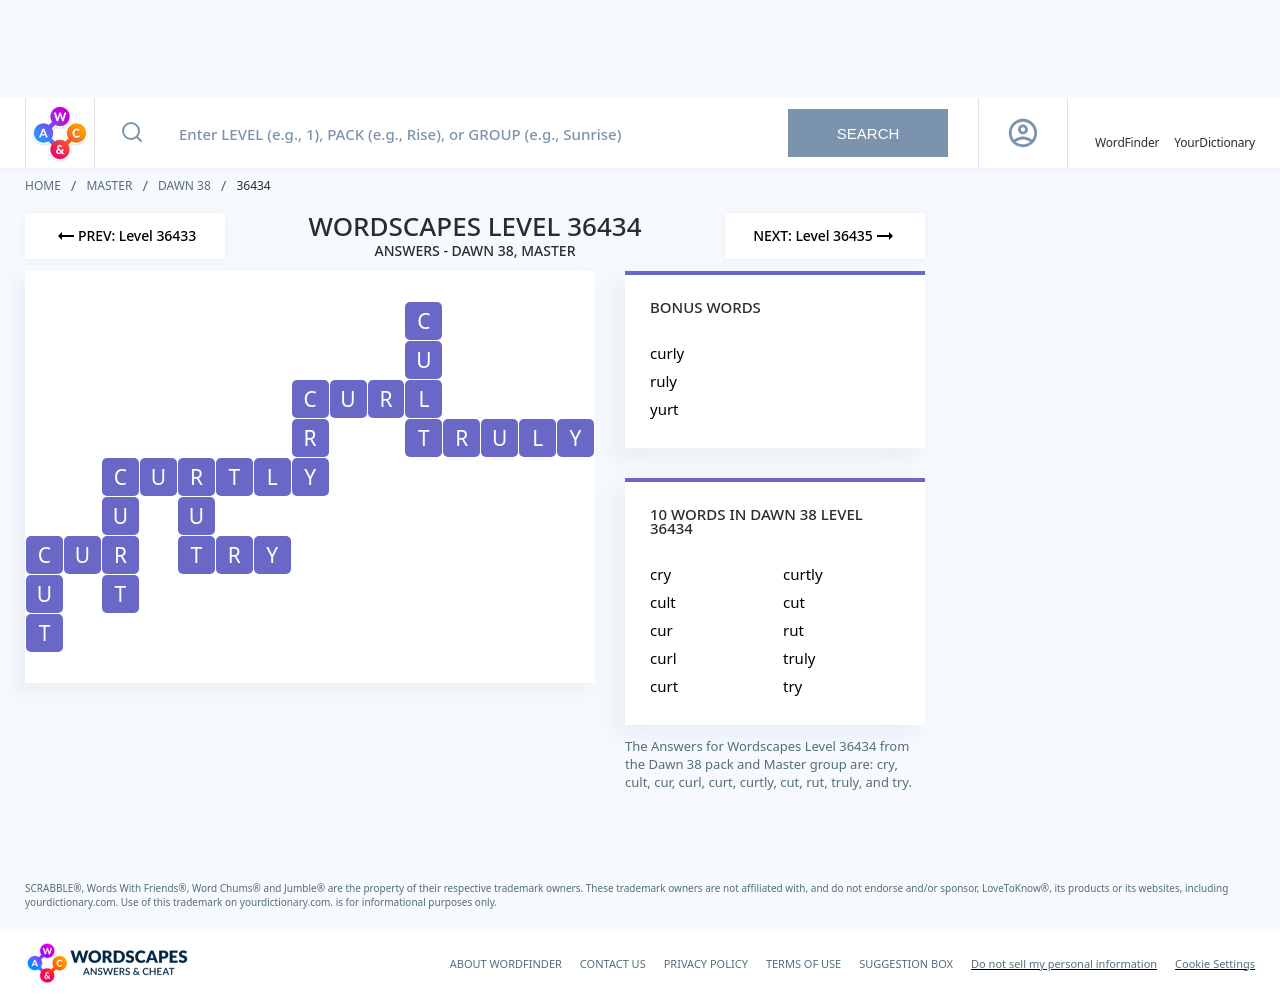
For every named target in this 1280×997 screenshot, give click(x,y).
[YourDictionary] (1214, 133)
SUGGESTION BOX (906, 963)
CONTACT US (613, 963)
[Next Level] (825, 236)
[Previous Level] (125, 236)
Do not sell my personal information (1064, 963)
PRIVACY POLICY (706, 963)
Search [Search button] (868, 133)
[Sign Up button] (1023, 133)
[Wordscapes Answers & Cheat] (107, 963)
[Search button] (132, 133)
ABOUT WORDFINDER (506, 963)
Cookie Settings (1215, 963)
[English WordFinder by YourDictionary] (1127, 133)
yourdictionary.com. (73, 902)
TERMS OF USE (803, 963)
